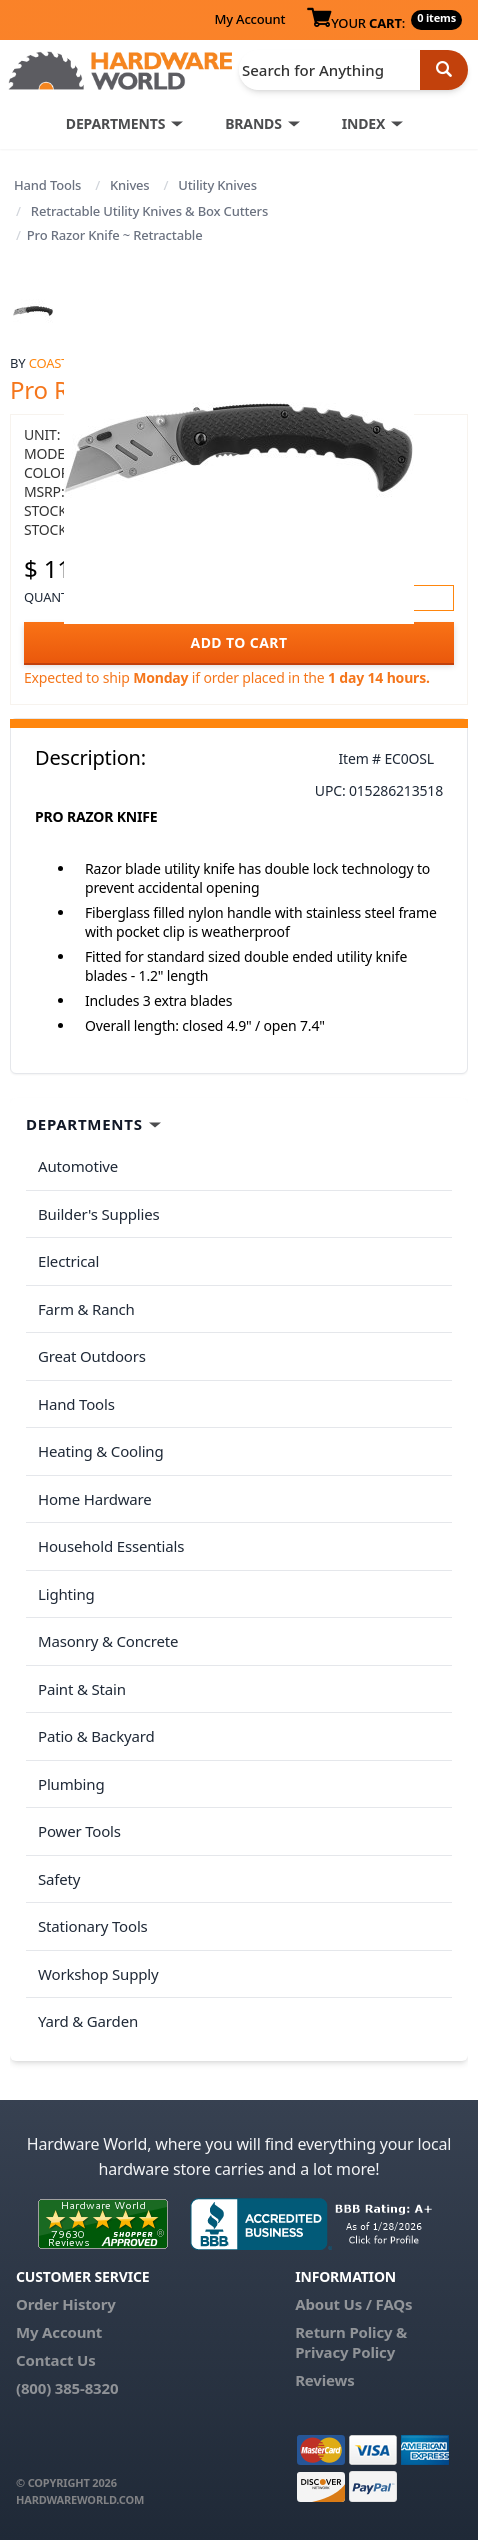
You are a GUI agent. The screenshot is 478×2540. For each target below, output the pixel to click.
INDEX (363, 123)
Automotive (78, 1166)
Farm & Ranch (86, 1309)
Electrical (68, 1261)
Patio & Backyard (96, 1736)
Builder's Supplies (99, 1214)
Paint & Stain (82, 1689)
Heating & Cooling (101, 1451)
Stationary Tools (93, 1926)
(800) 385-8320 (67, 2388)
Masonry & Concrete (108, 1641)
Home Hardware (95, 1499)
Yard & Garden (88, 2021)
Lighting (66, 1594)
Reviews (324, 2380)
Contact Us (56, 2360)
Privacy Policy (345, 2352)
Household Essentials (111, 1546)
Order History (66, 2304)
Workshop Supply (98, 1974)
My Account (249, 19)
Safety (59, 1879)
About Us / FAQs (353, 2304)
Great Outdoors (92, 1356)
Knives (130, 185)
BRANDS (253, 123)
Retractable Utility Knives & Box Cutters (149, 211)
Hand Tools (47, 185)
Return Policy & (351, 2332)
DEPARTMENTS (115, 123)
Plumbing (71, 1784)
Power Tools (79, 1831)
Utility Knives (217, 185)
